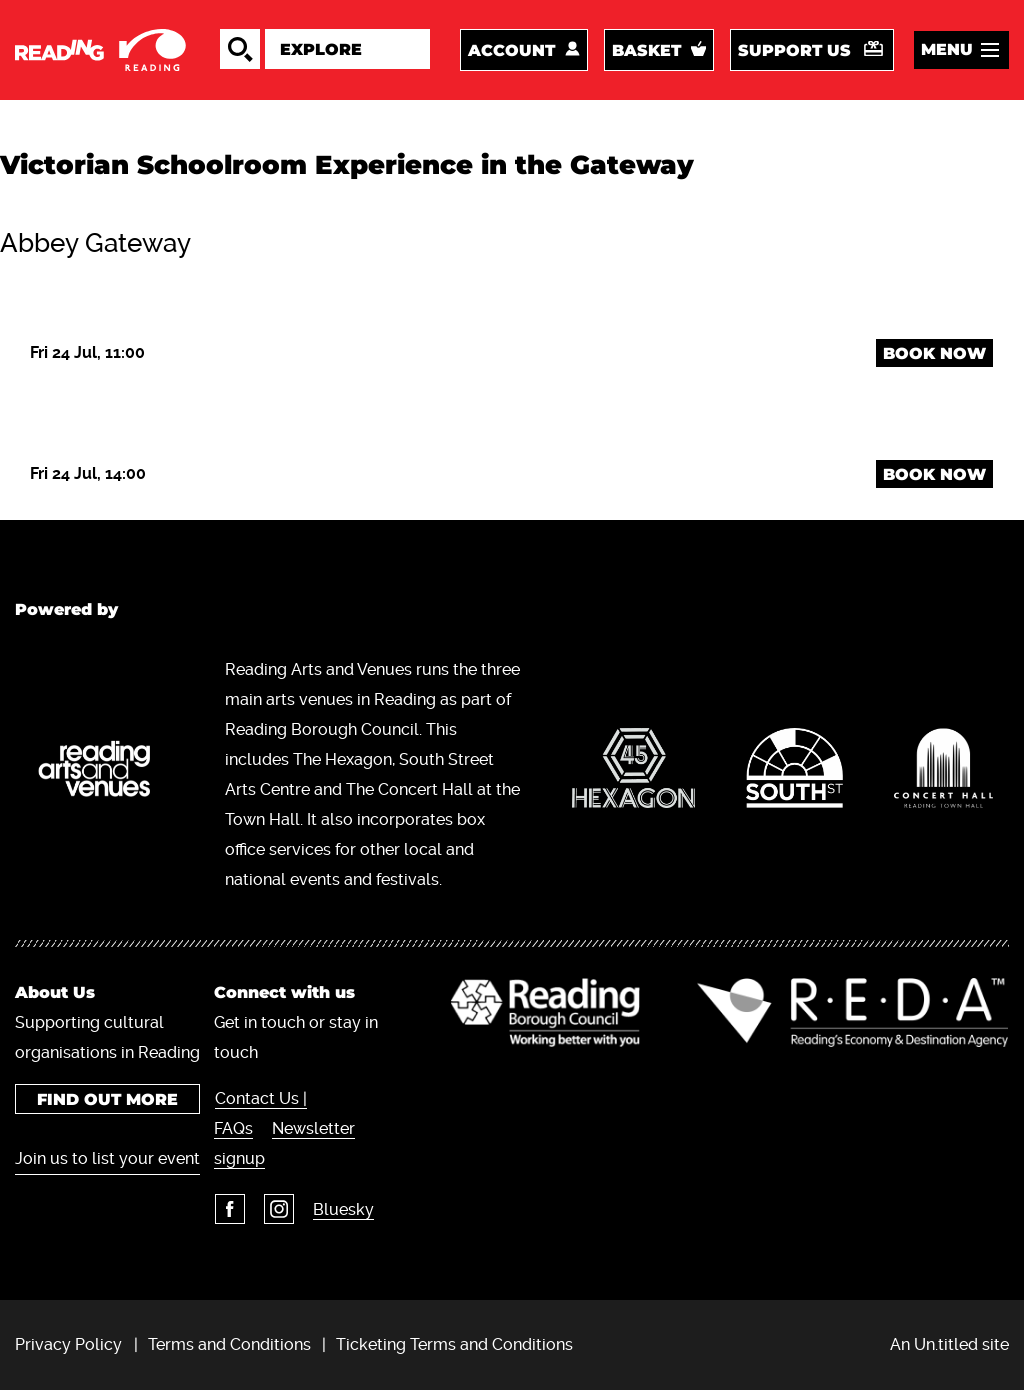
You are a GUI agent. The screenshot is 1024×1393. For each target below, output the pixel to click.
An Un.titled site (949, 1346)
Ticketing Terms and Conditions (454, 1346)
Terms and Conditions (229, 1346)
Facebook (223, 1211)
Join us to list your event (84, 1175)
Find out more (103, 1101)
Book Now (934, 355)
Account (511, 51)
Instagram (272, 1211)
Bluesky (336, 1211)
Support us (794, 51)
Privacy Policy (68, 1346)
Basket (646, 51)
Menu (947, 50)
